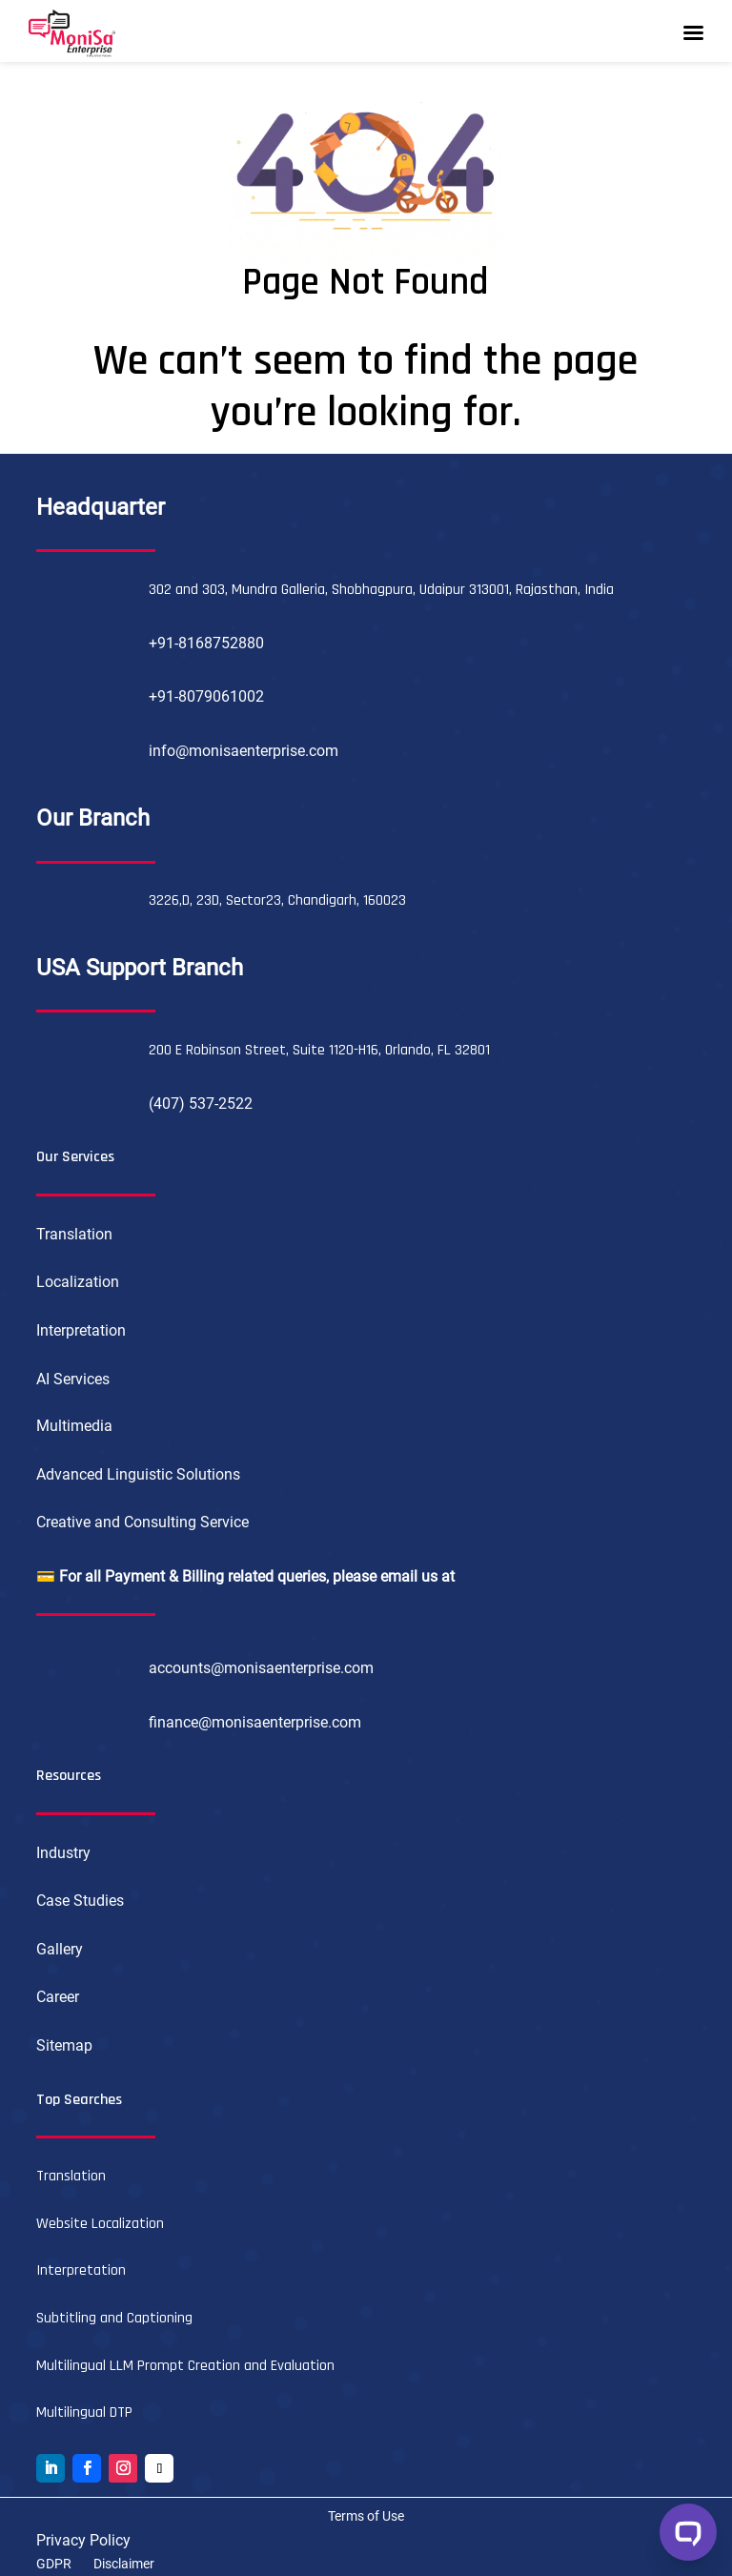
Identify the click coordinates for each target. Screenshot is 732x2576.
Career (57, 1997)
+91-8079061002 (206, 696)
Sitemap (64, 2045)
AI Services (73, 1379)
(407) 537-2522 (201, 1103)
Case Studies (80, 1900)
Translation (74, 1234)
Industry (63, 1853)
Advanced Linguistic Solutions (138, 1474)
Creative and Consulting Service (142, 1522)
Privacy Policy (83, 2540)
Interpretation (81, 1330)
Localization (77, 1282)
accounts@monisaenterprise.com (261, 1668)
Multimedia (74, 1426)
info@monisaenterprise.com (243, 751)
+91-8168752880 (206, 643)
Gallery (59, 1949)
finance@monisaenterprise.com (255, 1722)
